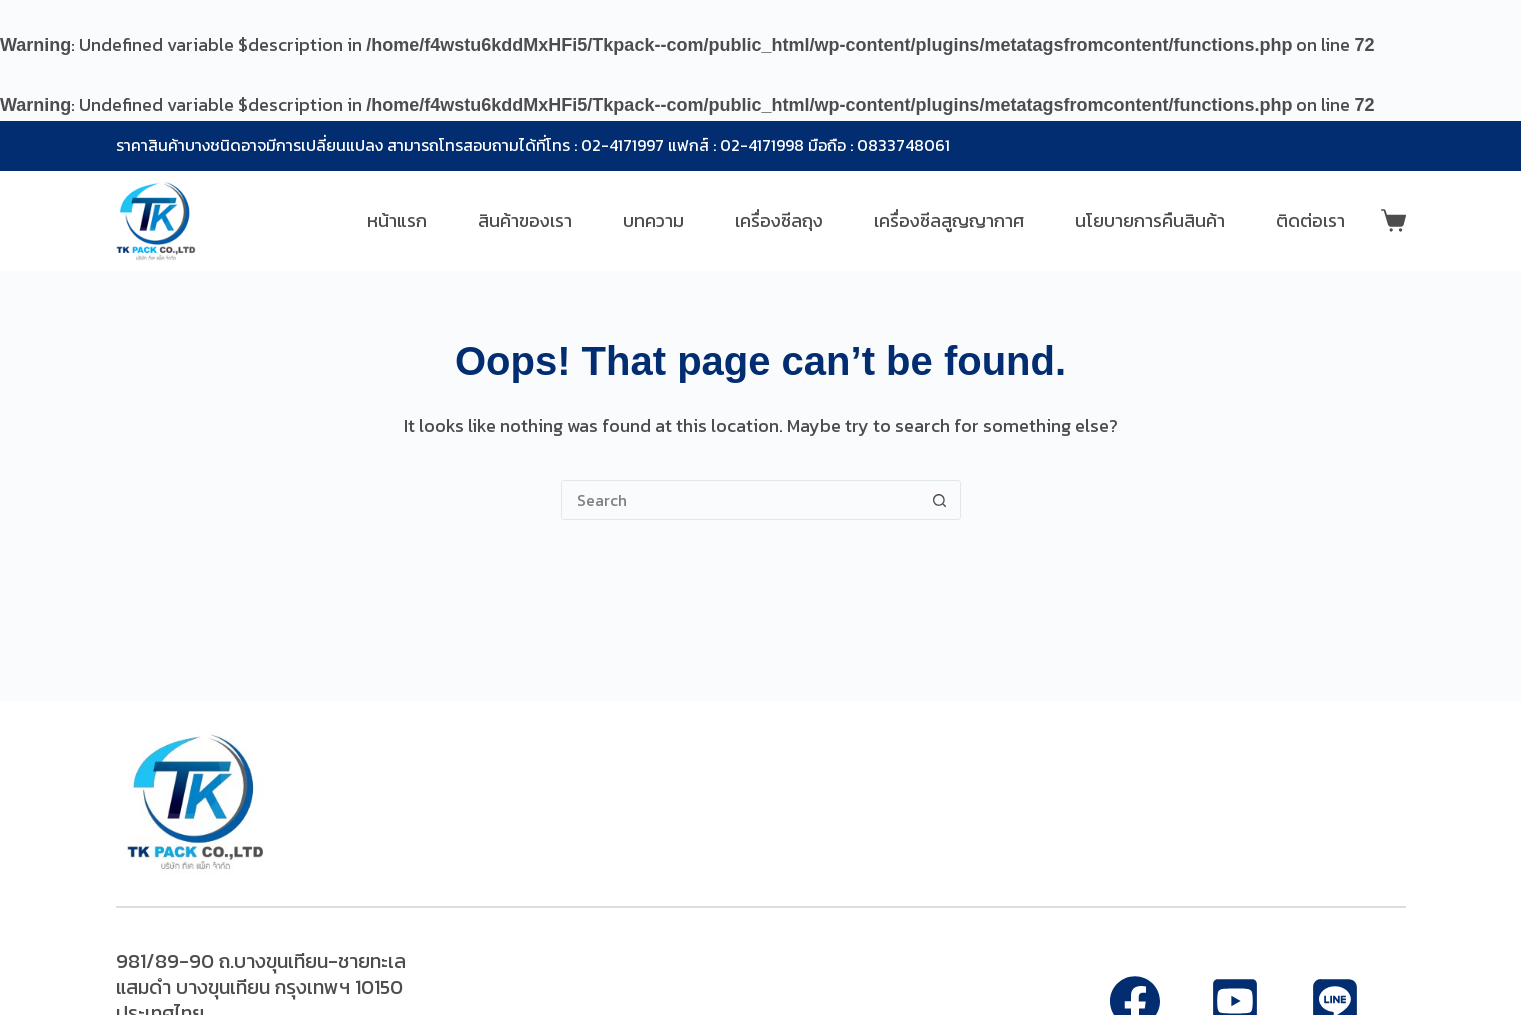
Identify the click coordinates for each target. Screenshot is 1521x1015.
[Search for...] (741, 500)
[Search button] (940, 500)
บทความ (653, 220)
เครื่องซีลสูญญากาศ (949, 220)
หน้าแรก (397, 220)
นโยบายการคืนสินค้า (1150, 220)
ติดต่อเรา (1310, 220)
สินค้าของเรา (525, 220)
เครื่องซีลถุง (779, 220)
